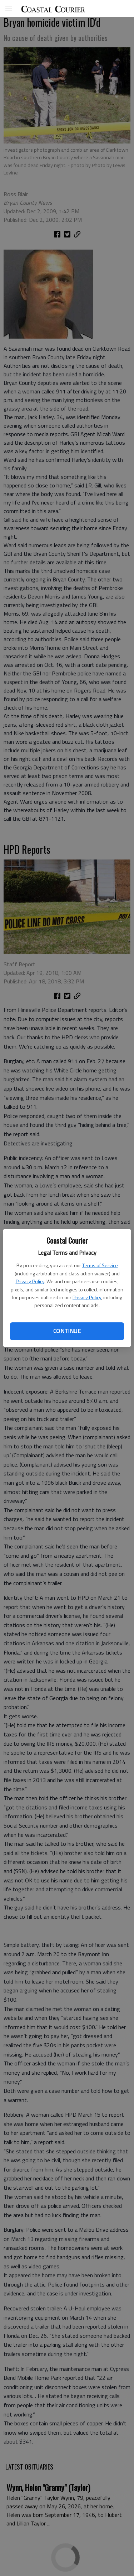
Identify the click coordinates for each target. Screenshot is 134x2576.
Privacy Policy (30, 1281)
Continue (67, 1331)
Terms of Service (100, 1265)
